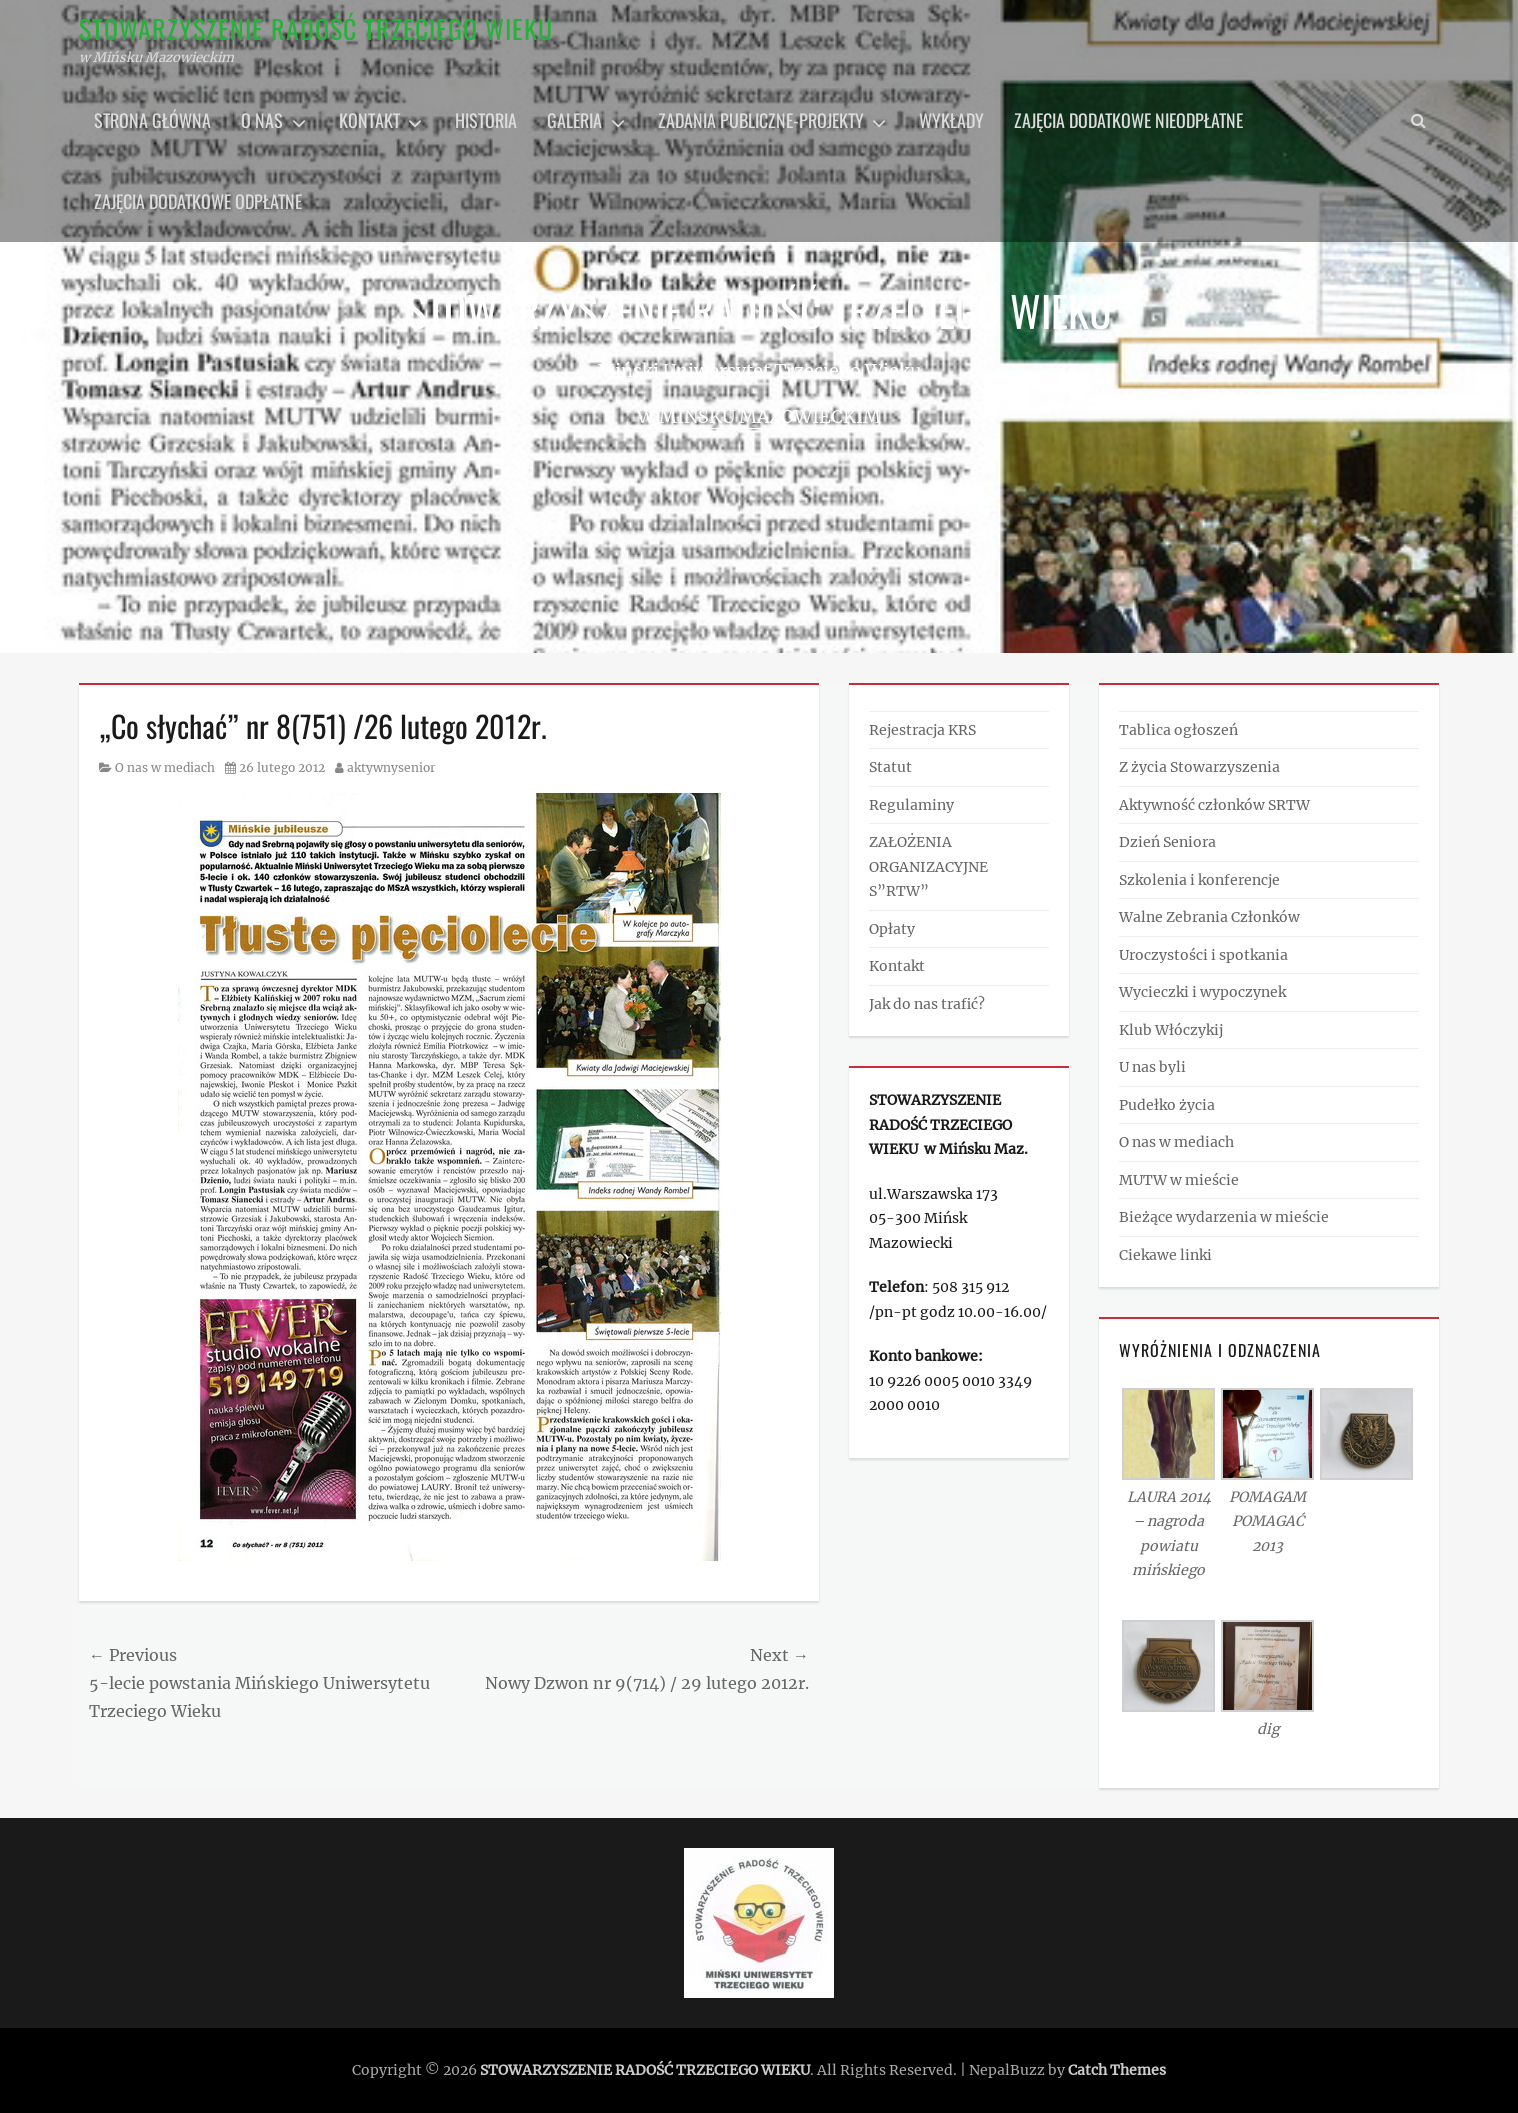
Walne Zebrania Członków (1209, 917)
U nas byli (1152, 1067)
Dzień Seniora (1167, 842)
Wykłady (951, 120)
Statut (890, 767)
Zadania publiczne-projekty (761, 120)
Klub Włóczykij (1171, 1030)
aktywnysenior (391, 767)
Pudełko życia (1167, 1105)
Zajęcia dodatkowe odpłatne (198, 201)
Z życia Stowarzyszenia (1199, 767)
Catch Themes (1117, 2070)
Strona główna (152, 120)
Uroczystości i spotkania (1203, 955)
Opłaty (892, 929)
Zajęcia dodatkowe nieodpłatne (1128, 120)
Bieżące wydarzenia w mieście (1224, 1217)
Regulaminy (911, 805)
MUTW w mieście (1179, 1180)
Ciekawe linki (1165, 1255)
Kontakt (369, 120)
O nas (262, 120)
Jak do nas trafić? (927, 1004)
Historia (486, 120)
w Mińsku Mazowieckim (759, 416)
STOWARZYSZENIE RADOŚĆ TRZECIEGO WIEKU (316, 28)
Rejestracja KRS (922, 730)
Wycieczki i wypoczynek (1202, 992)
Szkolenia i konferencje (1199, 880)
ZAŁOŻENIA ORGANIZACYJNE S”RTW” (928, 866)
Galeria (574, 120)
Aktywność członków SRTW (1214, 805)
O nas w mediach (165, 767)
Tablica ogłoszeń (1178, 730)
